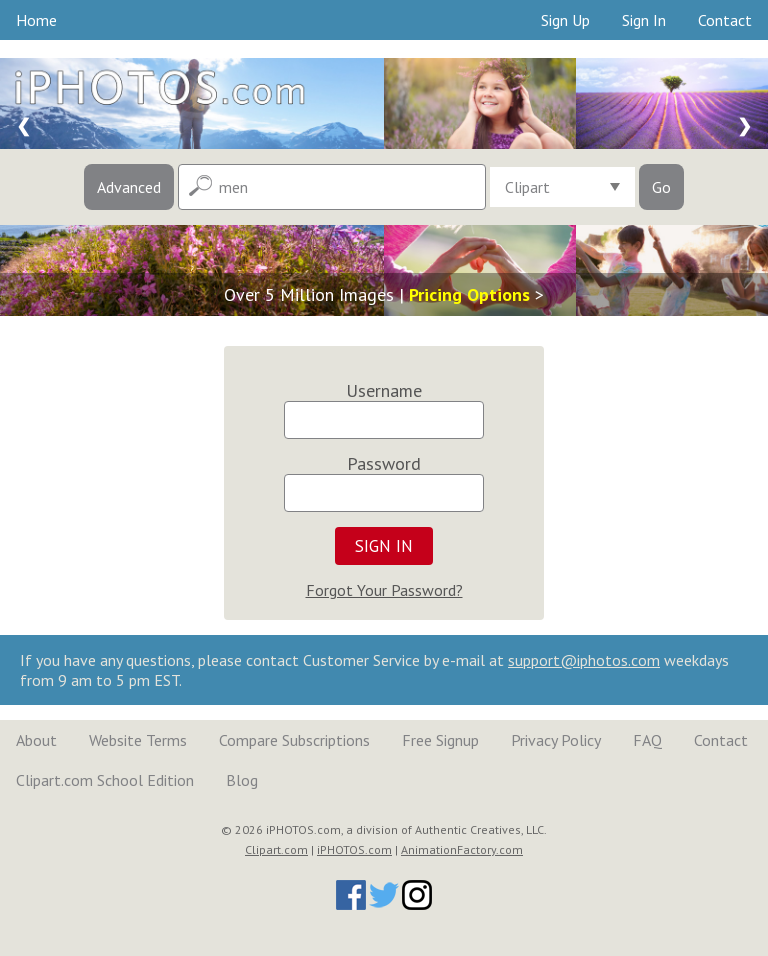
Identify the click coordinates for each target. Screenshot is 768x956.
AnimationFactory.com (462, 849)
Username (384, 390)
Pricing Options (469, 294)
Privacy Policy (556, 740)
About (36, 740)
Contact (725, 20)
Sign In (644, 20)
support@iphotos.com (584, 660)
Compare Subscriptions (294, 740)
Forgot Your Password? (384, 590)
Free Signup (440, 740)
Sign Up (565, 20)
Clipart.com (276, 849)
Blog (242, 780)
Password (384, 463)
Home (36, 20)
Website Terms (138, 740)
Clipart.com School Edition (105, 780)
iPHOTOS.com (354, 849)
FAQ (647, 740)
